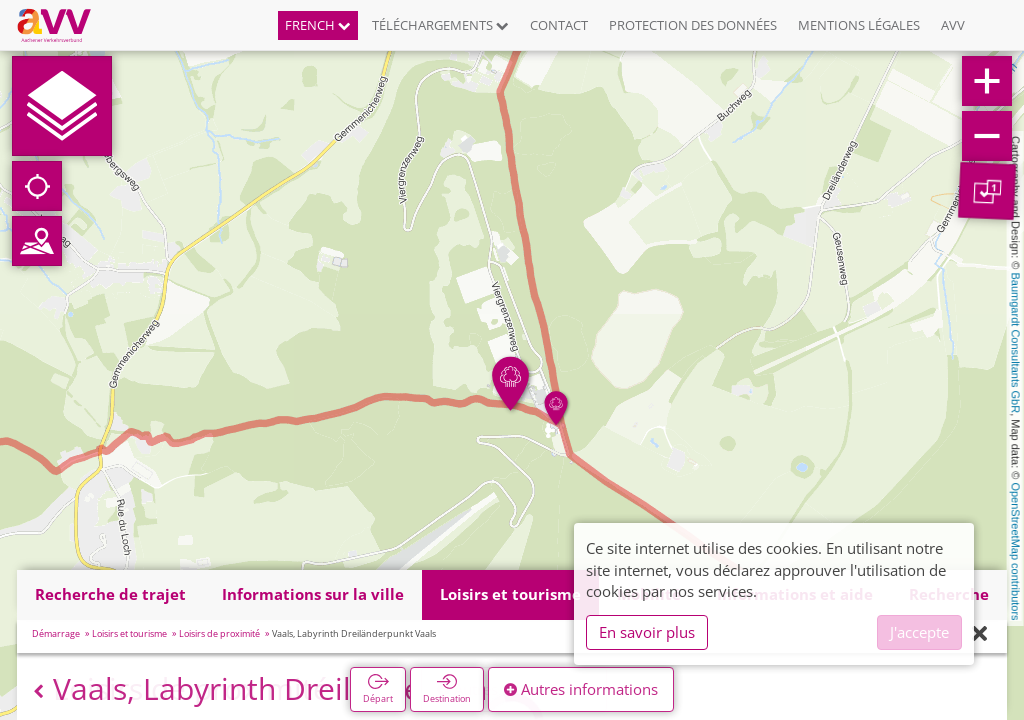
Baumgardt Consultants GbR (1016, 343)
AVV (953, 25)
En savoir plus (647, 632)
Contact (559, 25)
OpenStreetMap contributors (1016, 551)
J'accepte (919, 632)
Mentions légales (859, 25)
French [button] (318, 25)
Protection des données (693, 25)
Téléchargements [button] (440, 25)
